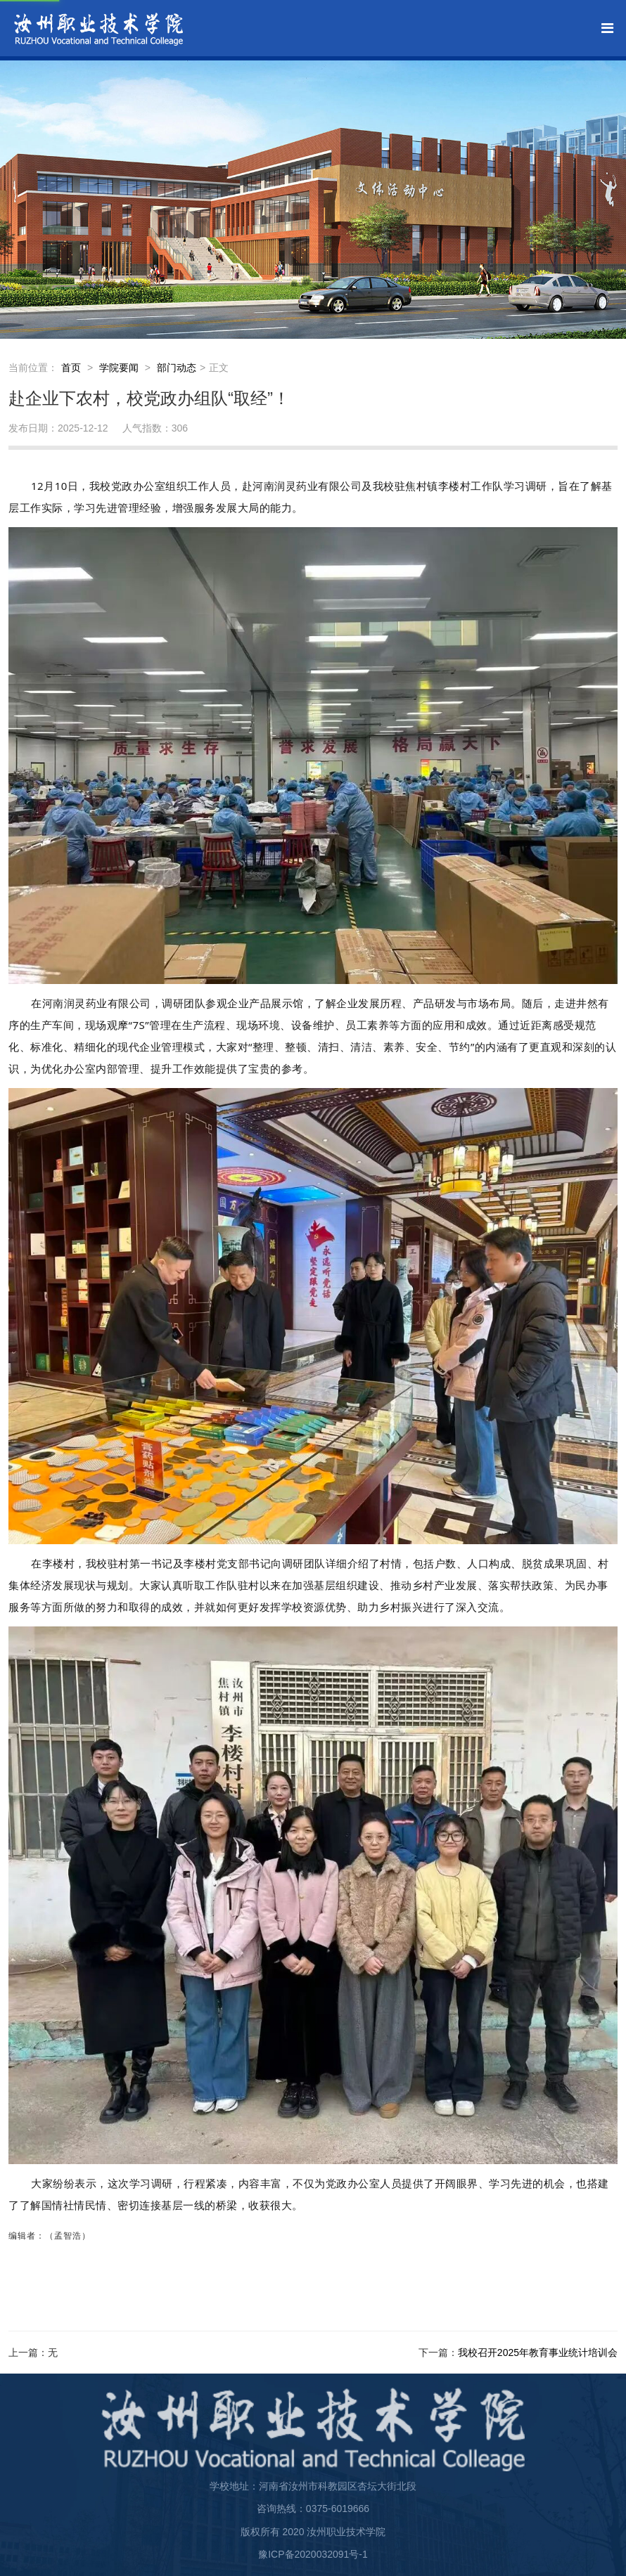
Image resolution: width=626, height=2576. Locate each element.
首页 (71, 367)
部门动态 (176, 367)
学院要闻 (119, 367)
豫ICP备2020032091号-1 (313, 2554)
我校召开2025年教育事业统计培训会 (538, 2352)
